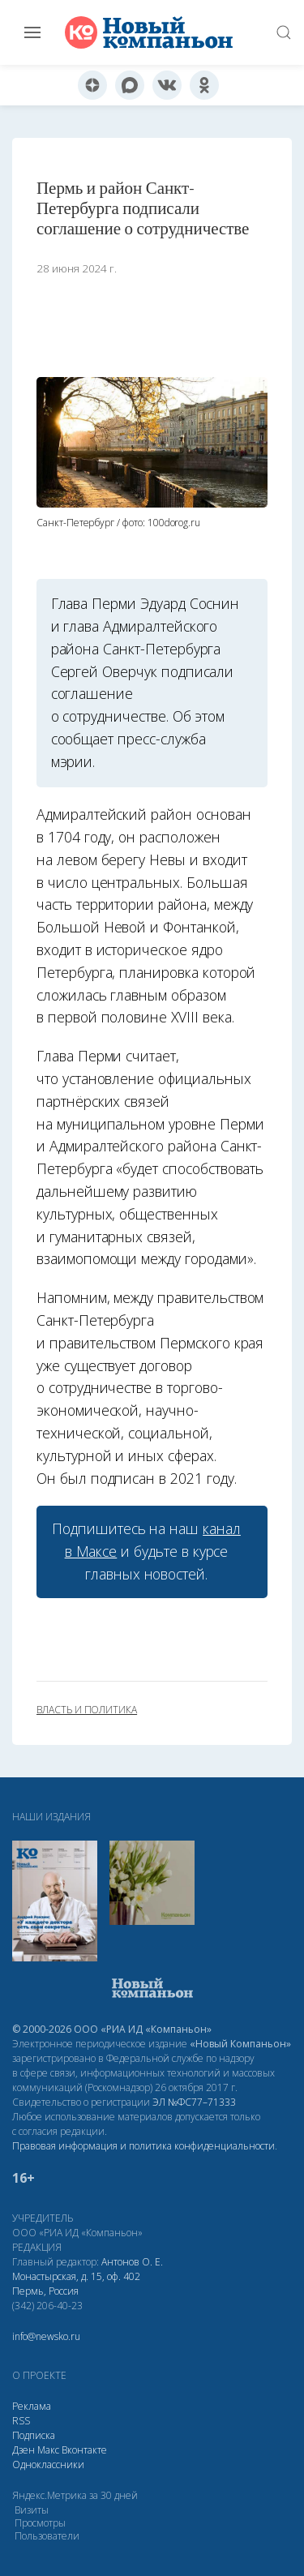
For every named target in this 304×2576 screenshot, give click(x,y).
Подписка (33, 2435)
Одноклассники (48, 2464)
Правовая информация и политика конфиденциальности (143, 2146)
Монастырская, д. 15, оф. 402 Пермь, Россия (76, 2284)
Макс (48, 2450)
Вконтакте (84, 2450)
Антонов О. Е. (132, 2262)
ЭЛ (194, 2102)
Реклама (31, 2406)
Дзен (23, 2450)
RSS (21, 2421)
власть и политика (86, 1710)
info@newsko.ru (46, 2336)
